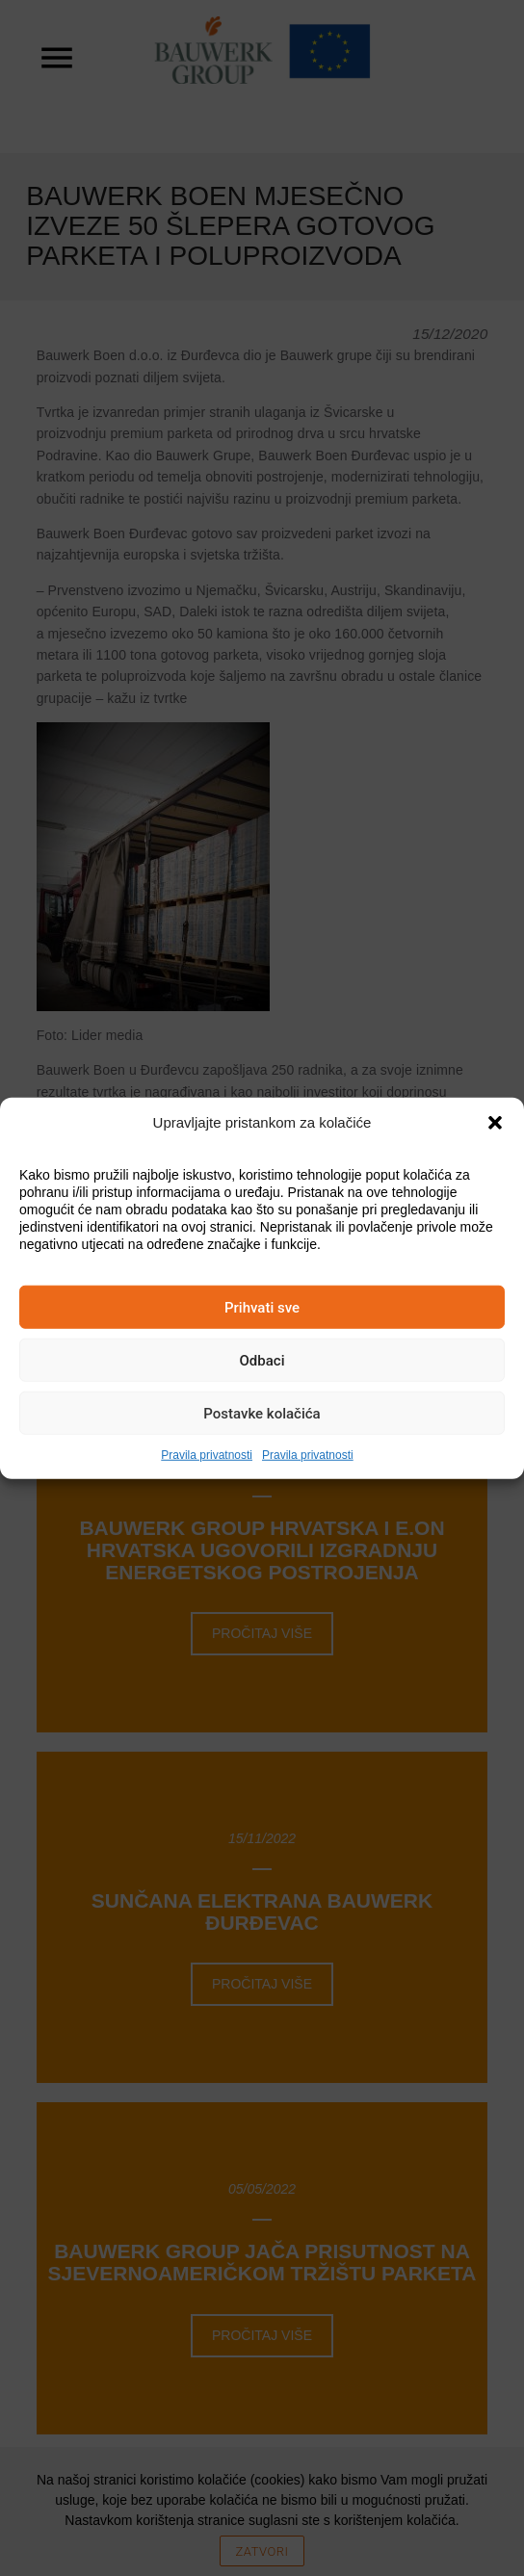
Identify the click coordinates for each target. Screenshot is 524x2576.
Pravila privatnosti (206, 1455)
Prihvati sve (262, 1306)
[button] (495, 1122)
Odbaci (262, 1359)
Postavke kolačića (261, 1412)
